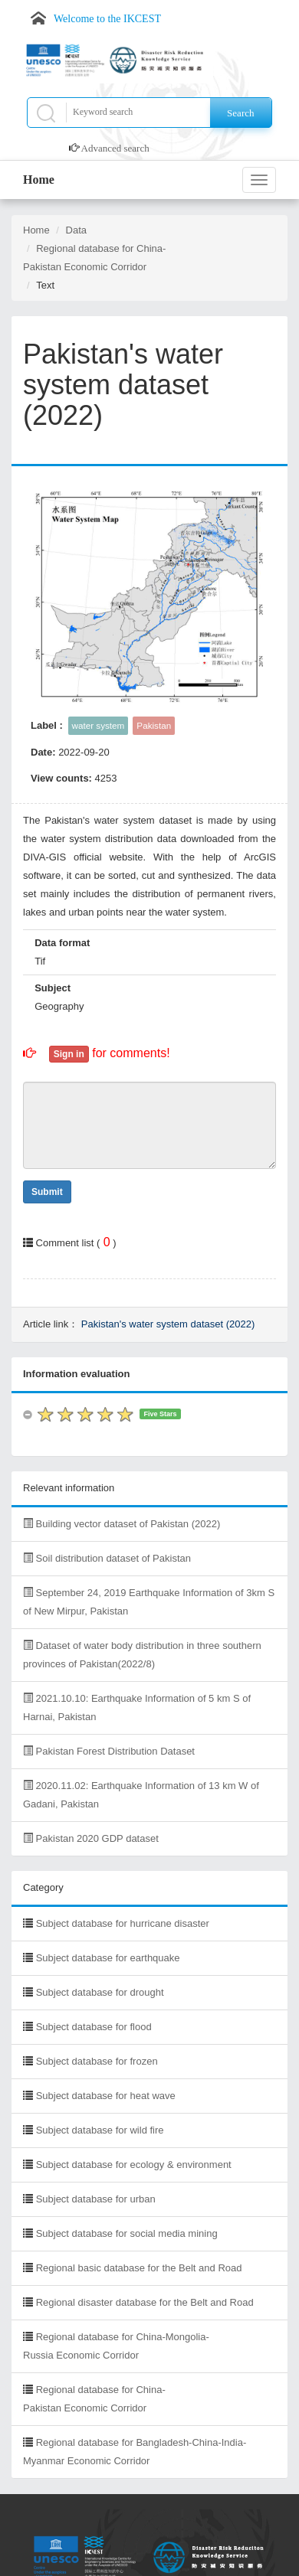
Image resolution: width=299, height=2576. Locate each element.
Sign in (69, 1054)
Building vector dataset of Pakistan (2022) (121, 1524)
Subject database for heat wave (106, 2095)
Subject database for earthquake (108, 1958)
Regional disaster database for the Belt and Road (145, 2302)
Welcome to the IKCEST (107, 18)
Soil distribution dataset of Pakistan (107, 1558)
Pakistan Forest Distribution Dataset (109, 1751)
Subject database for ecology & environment (134, 2164)
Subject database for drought (100, 1992)
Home (38, 179)
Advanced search (115, 148)
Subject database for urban (96, 2199)
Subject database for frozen (97, 2061)
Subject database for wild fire (100, 2130)
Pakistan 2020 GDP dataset (91, 1838)
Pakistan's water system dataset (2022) (168, 1324)
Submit (47, 1192)
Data (76, 230)
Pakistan (153, 725)
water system (98, 725)
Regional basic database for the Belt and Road (139, 2268)
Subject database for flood (94, 2026)
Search (240, 113)
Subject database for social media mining (127, 2233)
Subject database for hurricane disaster (122, 1923)
